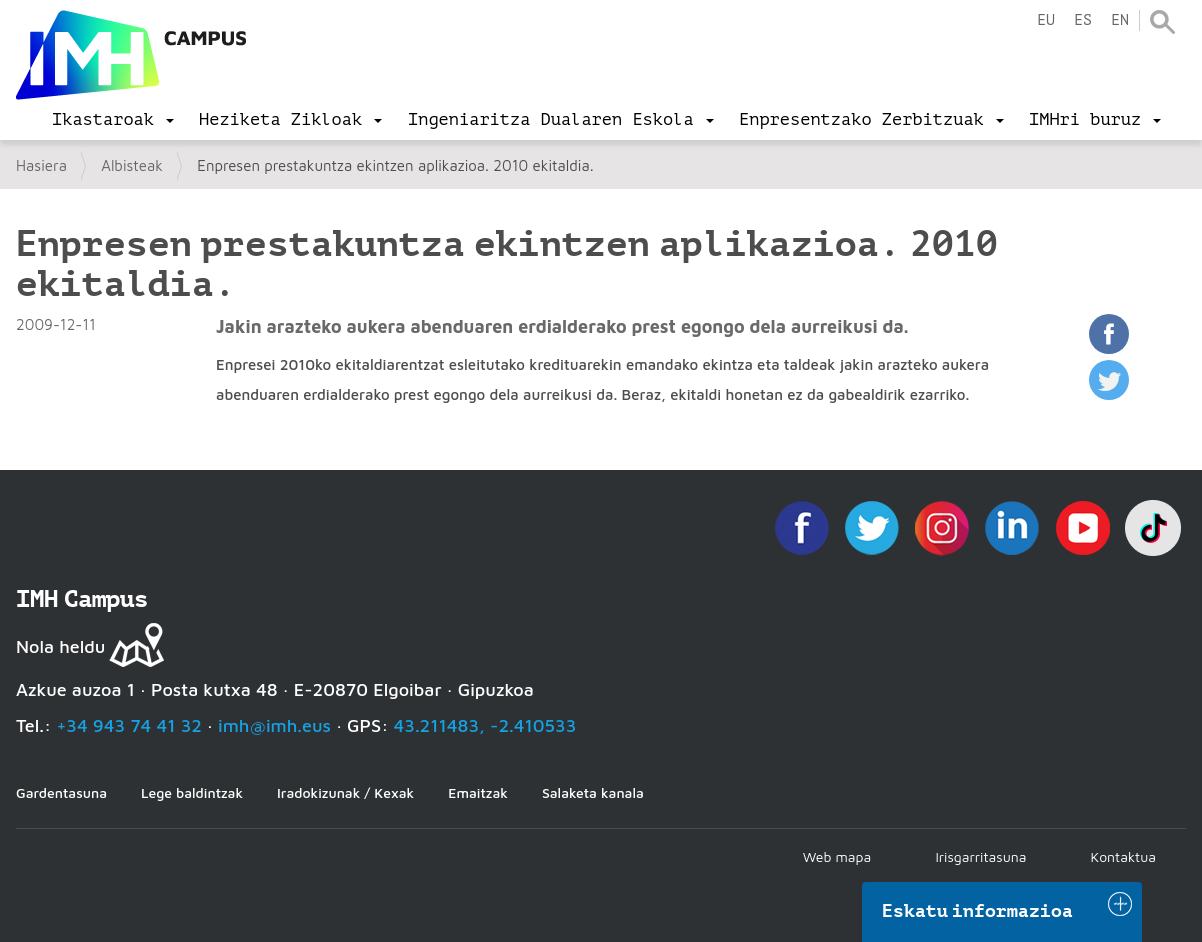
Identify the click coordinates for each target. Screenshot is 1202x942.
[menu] (113, 120)
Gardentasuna (61, 792)
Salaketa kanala (593, 792)
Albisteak (132, 165)
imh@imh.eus (274, 725)
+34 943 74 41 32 (129, 725)
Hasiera (41, 165)
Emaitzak (478, 792)
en (1120, 20)
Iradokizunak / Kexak (345, 792)
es (1083, 20)
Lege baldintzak (192, 792)
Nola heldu (60, 646)
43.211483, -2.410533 (485, 725)
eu (1046, 20)
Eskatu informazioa (978, 911)
